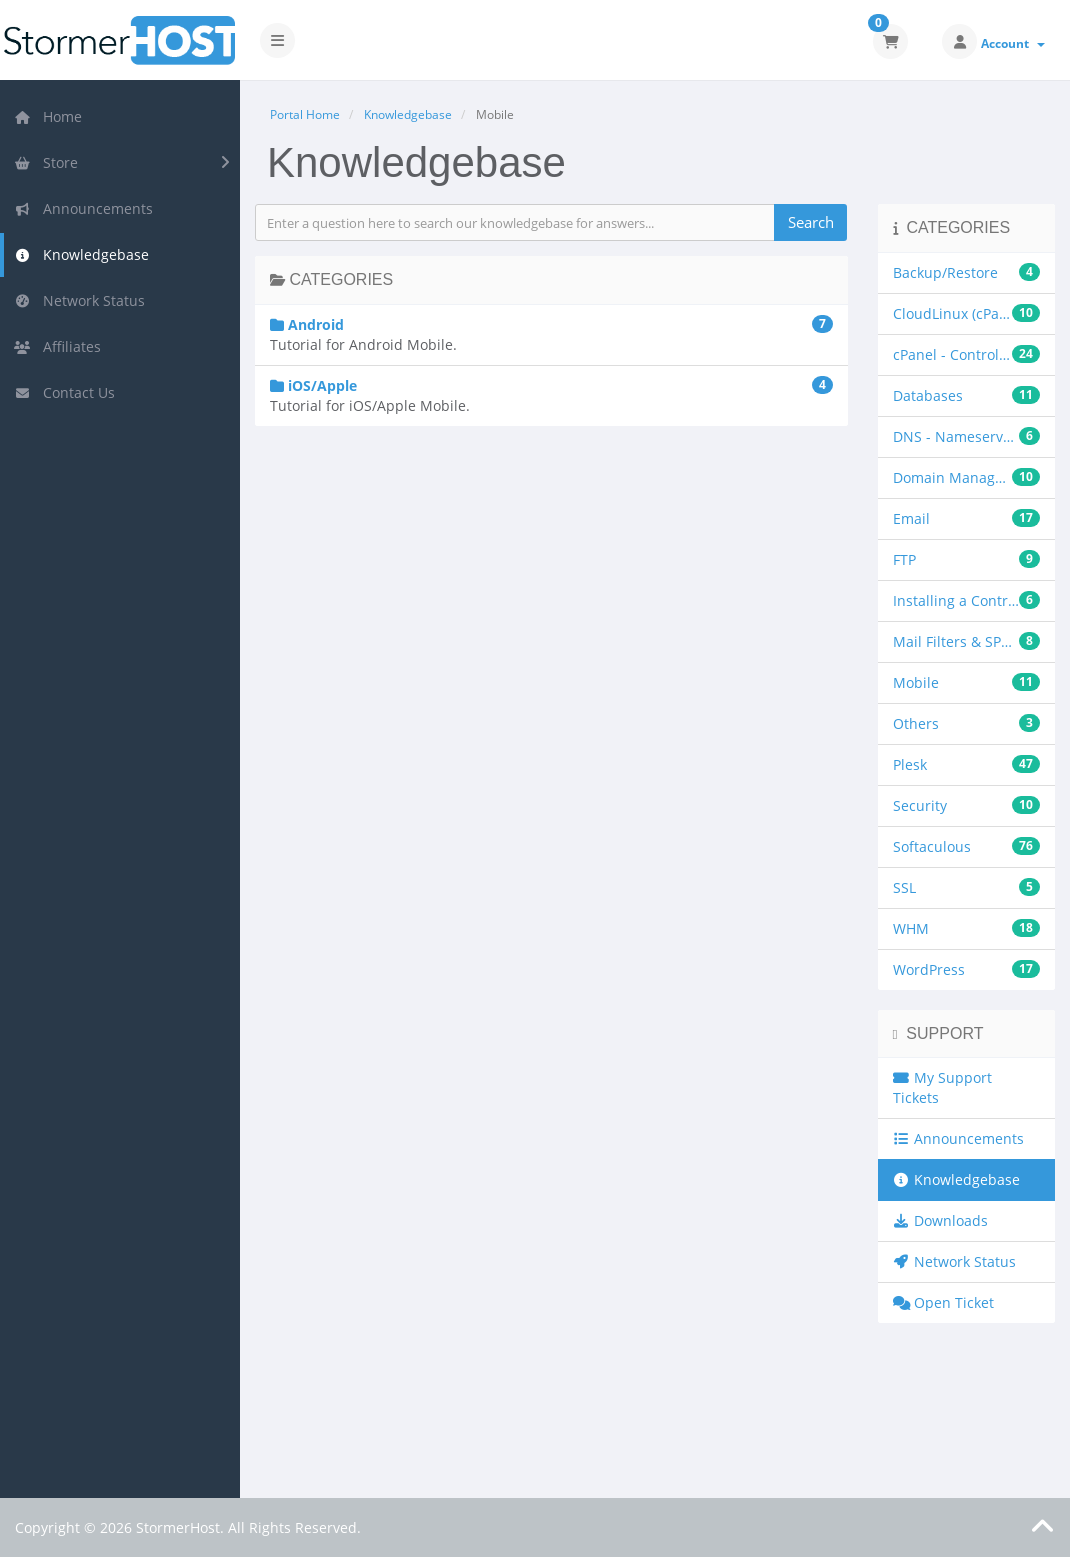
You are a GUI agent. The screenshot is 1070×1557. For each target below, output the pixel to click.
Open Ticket (944, 1302)
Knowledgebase (81, 254)
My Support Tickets (943, 1087)
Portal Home (305, 114)
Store (46, 162)
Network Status (79, 300)
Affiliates (57, 346)
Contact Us (64, 392)
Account (1013, 43)
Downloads (941, 1220)
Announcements (83, 208)
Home (48, 116)
